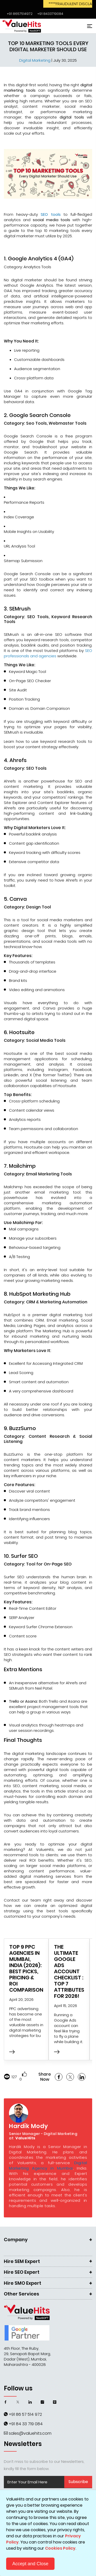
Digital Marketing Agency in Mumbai (48, 2165)
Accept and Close (30, 2563)
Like (24, 2073)
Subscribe (78, 2481)
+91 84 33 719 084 (26, 2424)
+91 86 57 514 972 (25, 2414)
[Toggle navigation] (88, 26)
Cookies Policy (60, 2548)
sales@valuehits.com (30, 2433)
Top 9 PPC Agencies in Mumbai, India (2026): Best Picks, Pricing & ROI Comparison (26, 1968)
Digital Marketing (35, 60)
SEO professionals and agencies (48, 653)
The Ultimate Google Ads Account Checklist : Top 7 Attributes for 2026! (69, 1971)
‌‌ (19, 13)
